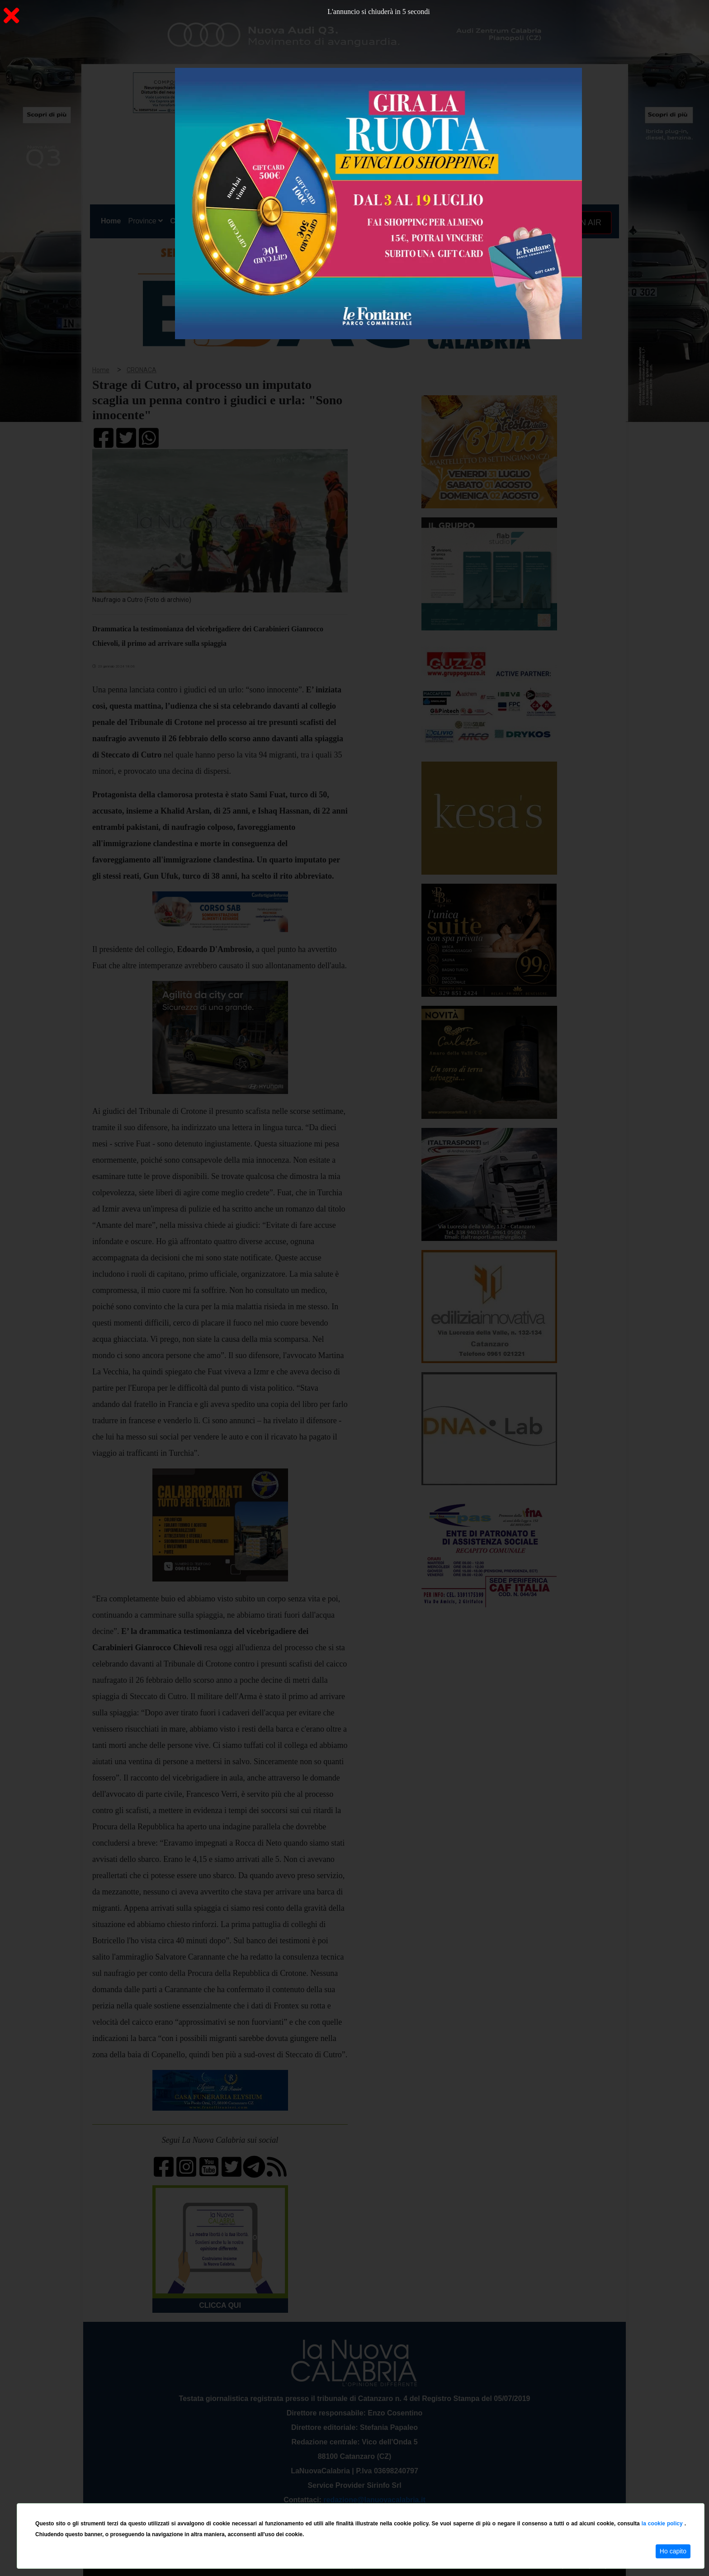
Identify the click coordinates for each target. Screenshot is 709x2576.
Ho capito (673, 2551)
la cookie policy (663, 2523)
